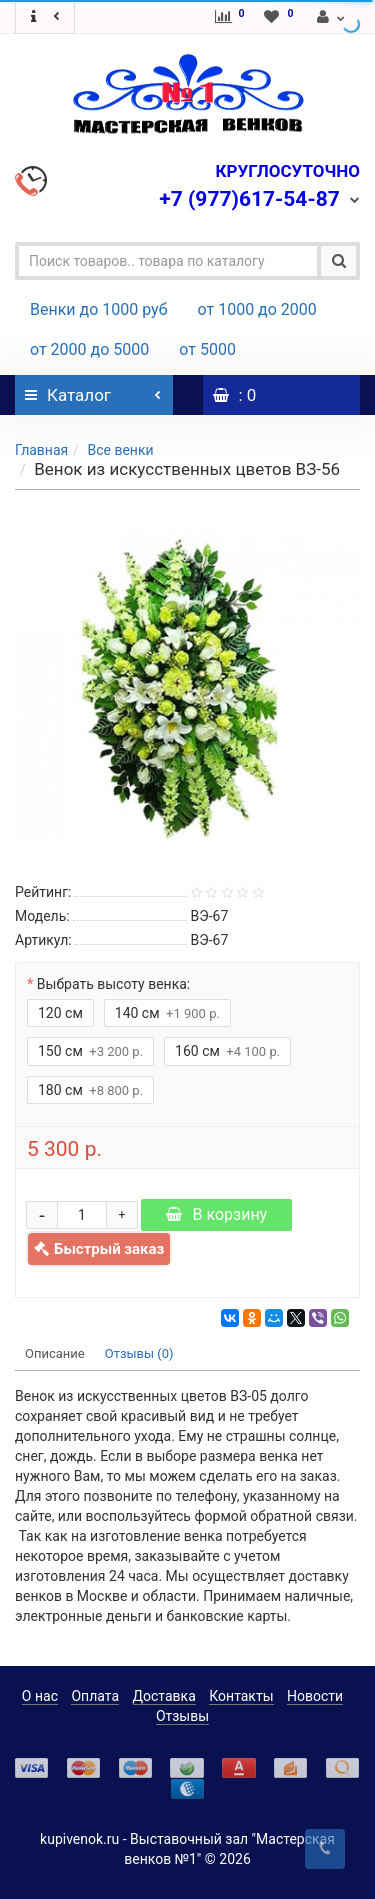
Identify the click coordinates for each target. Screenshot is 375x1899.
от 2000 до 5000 (89, 349)
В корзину (216, 1214)
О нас (40, 1696)
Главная (41, 450)
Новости (315, 1696)
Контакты (241, 1696)
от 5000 (207, 349)
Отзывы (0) (139, 1353)
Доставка (164, 1696)
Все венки (120, 450)
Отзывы (182, 1716)
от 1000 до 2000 (257, 309)
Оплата (95, 1696)
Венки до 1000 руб (99, 309)
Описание (55, 1353)
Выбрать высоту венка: (113, 984)
